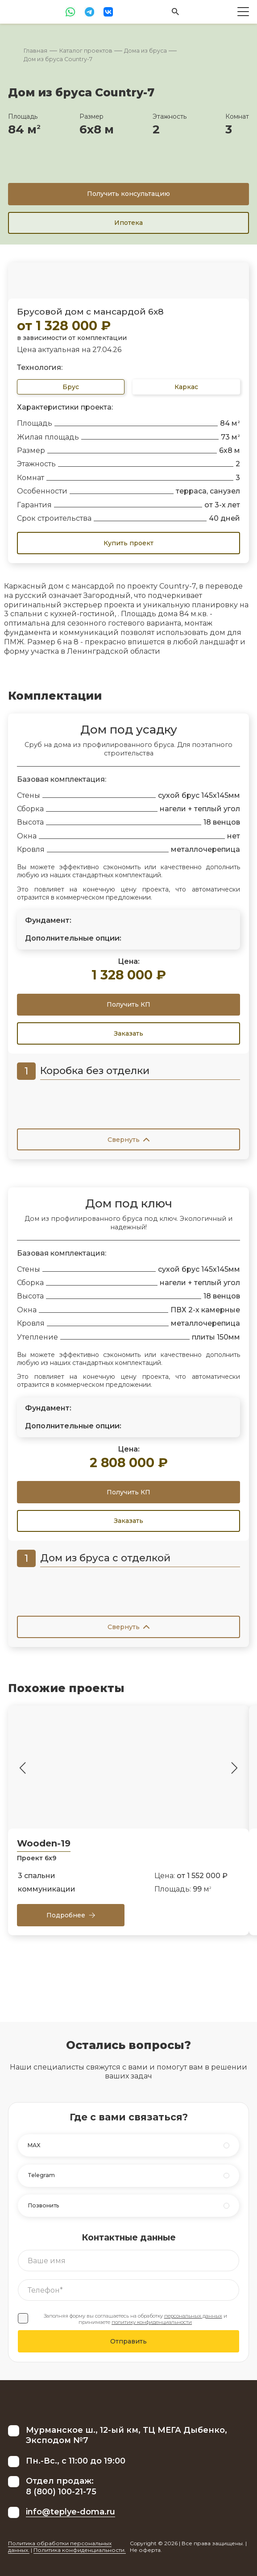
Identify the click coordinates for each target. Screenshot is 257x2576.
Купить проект (128, 543)
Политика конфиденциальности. (79, 2550)
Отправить (128, 2341)
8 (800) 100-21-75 (61, 2492)
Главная (35, 50)
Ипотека (128, 223)
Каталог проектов (85, 50)
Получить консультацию (128, 194)
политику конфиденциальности (152, 2322)
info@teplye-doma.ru (70, 2512)
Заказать (128, 1033)
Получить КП (128, 1004)
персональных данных (193, 2316)
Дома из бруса (145, 50)
